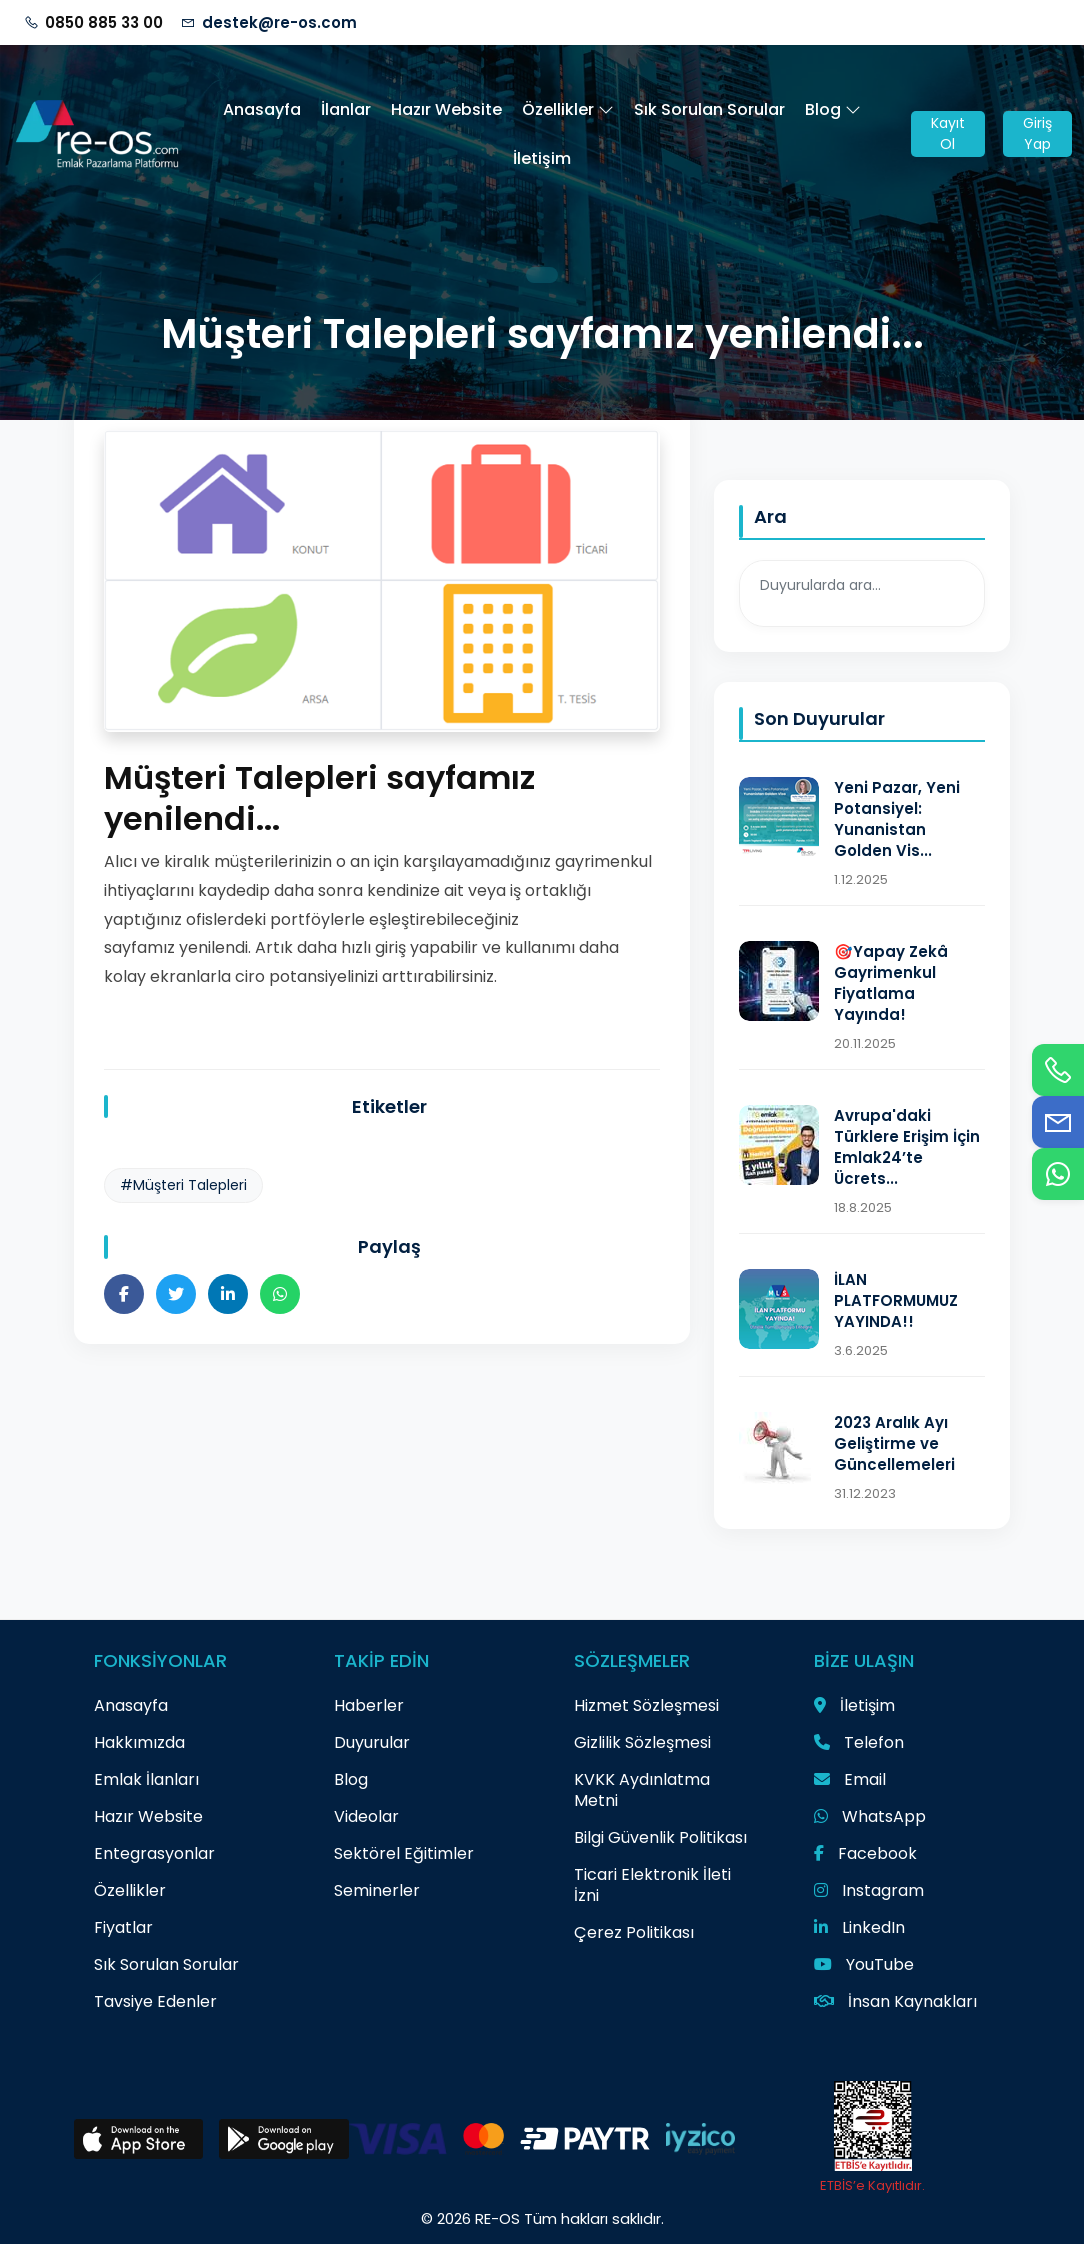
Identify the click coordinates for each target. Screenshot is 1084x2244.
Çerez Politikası (634, 1932)
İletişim (542, 158)
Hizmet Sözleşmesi (646, 1705)
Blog (833, 109)
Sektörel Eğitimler (404, 1853)
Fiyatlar (123, 1927)
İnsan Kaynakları (895, 2001)
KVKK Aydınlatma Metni (642, 1790)
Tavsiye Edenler (155, 2001)
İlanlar (346, 109)
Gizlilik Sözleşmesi (642, 1742)
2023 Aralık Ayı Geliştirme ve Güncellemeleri (894, 1443)
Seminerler (377, 1890)
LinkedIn (859, 1927)
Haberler (369, 1705)
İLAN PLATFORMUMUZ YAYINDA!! (896, 1300)
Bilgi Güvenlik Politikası (660, 1837)
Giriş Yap (1037, 133)
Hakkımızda (139, 1742)
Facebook (865, 1853)
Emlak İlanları (146, 1779)
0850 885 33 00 (104, 22)
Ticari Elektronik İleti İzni (652, 1885)
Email (850, 1779)
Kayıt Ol (948, 133)
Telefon (859, 1742)
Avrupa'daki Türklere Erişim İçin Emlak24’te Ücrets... (907, 1147)
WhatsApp (870, 1816)
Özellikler (568, 109)
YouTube (864, 1964)
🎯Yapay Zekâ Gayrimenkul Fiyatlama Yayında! (891, 983)
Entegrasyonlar (154, 1853)
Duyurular (372, 1742)
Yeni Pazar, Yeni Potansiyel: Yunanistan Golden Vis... (897, 819)
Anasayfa (262, 109)
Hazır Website (446, 109)
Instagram (869, 1890)
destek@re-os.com (279, 22)
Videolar (366, 1816)
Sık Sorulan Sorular (709, 109)
